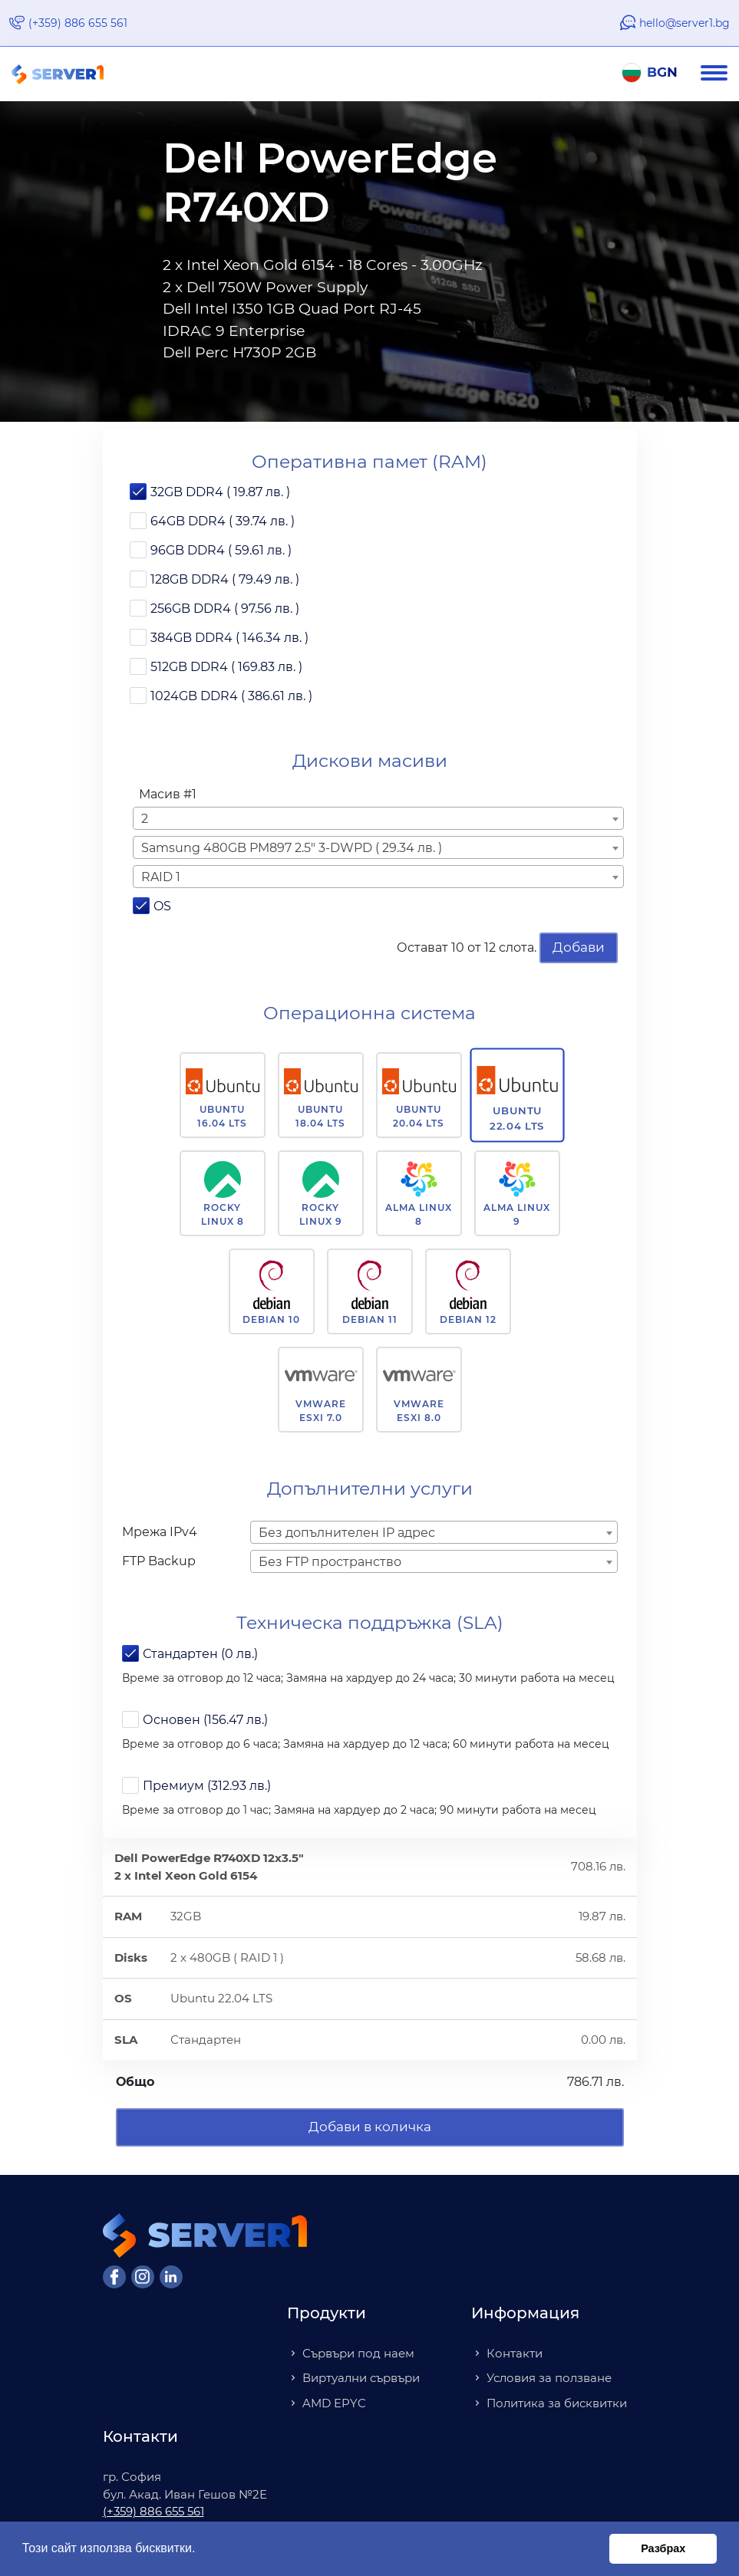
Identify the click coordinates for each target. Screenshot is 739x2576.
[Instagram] (142, 2276)
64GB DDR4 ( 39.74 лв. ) (222, 521)
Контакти (515, 2353)
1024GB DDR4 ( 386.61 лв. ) (231, 696)
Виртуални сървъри (361, 2377)
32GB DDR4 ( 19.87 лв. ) (220, 492)
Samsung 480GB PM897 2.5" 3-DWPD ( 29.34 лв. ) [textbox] (291, 848)
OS (162, 906)
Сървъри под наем (358, 2353)
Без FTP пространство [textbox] (330, 1561)
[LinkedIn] (171, 2276)
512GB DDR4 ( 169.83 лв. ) (226, 667)
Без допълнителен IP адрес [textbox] (347, 1532)
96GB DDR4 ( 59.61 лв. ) (221, 550)
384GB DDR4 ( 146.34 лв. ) (229, 637)
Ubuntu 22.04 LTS (517, 1118)
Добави (579, 947)
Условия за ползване (549, 2377)
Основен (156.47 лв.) (205, 1719)
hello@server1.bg (684, 23)
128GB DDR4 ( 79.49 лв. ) (224, 579)
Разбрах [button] (663, 2548)
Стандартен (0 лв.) (200, 1654)
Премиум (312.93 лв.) (207, 1785)
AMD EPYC (334, 2403)
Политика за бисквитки (557, 2403)
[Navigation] (720, 73)
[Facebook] (114, 2276)
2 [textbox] (144, 818)
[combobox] (378, 818)
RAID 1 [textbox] (160, 877)
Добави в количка (369, 2126)
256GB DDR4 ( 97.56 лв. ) (224, 608)
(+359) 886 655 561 (77, 23)
